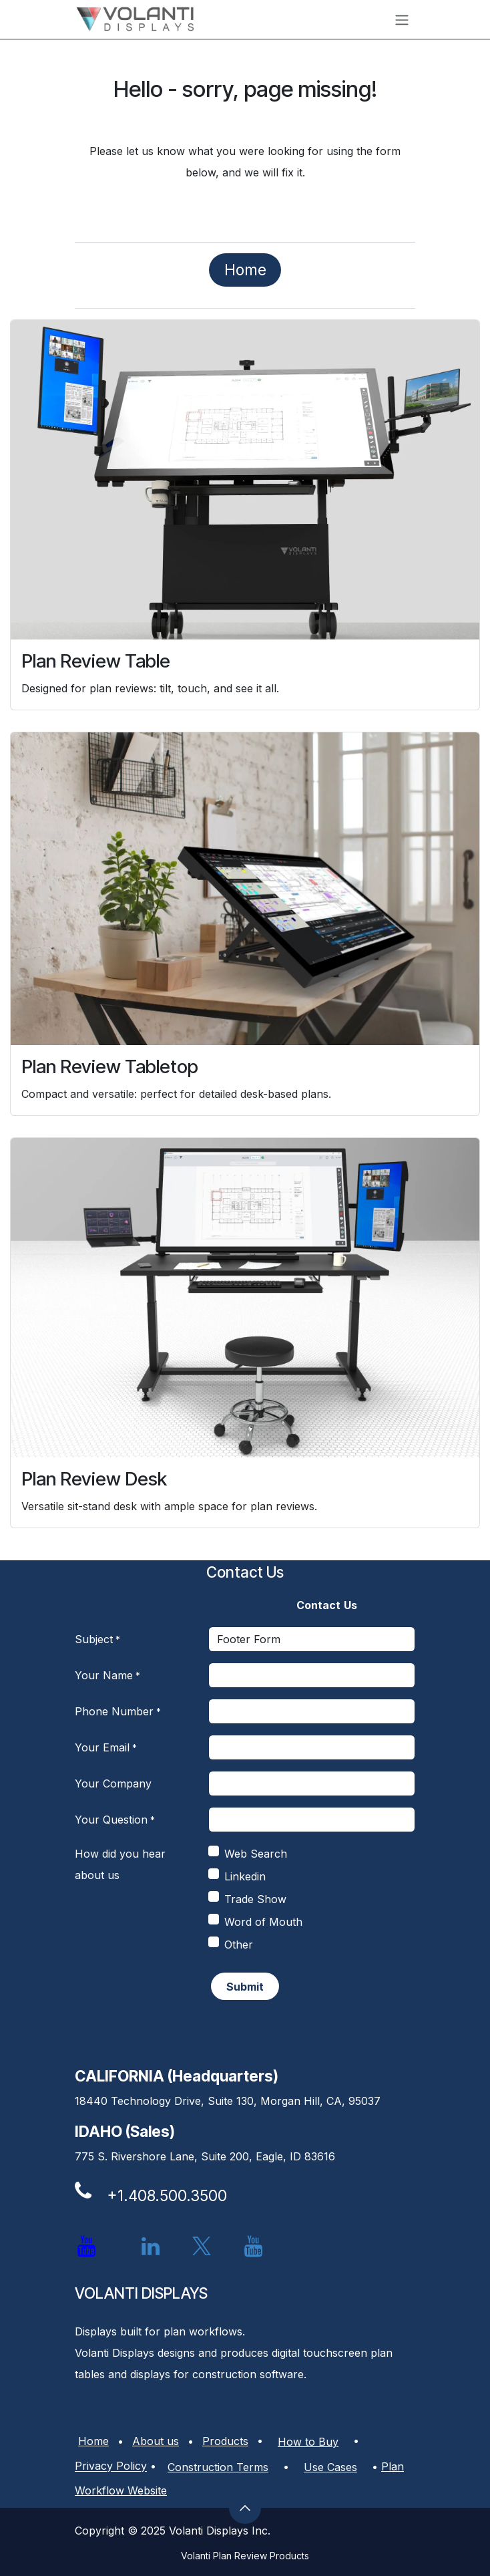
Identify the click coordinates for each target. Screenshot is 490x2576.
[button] (245, 2508)
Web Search (255, 1853)
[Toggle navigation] (402, 19)
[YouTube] (253, 2247)
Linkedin (245, 1876)
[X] (202, 2247)
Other (238, 1944)
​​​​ (245, 270)
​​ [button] (245, 1986)
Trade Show (255, 1899)
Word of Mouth (263, 1921)
